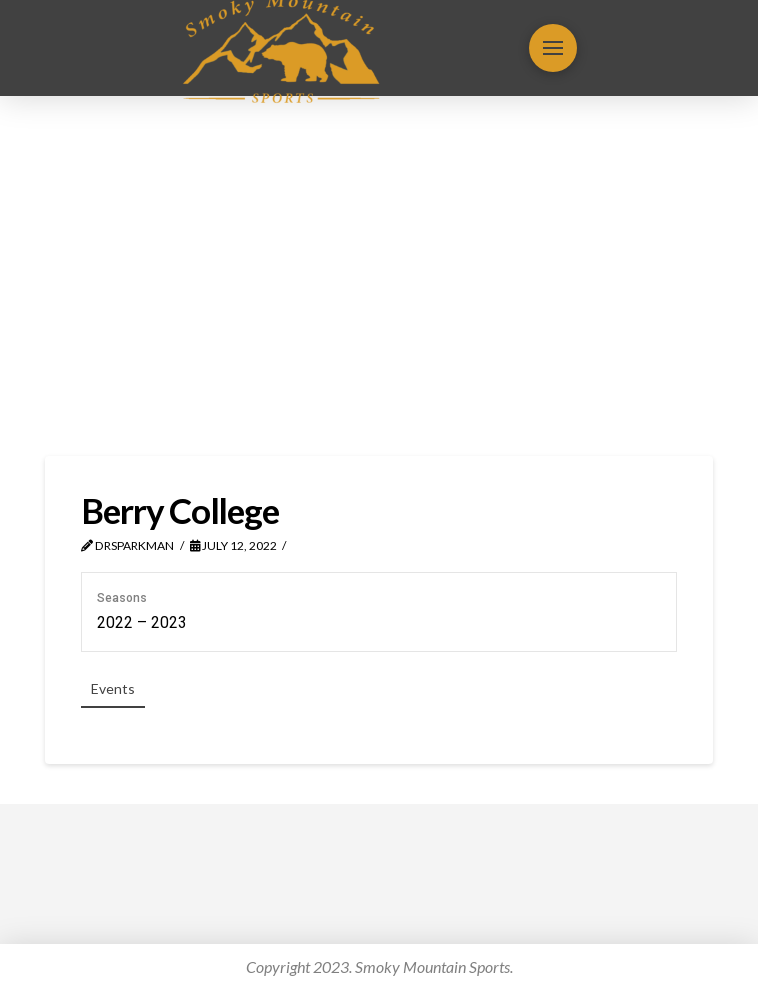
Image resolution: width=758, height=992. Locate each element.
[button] (553, 48)
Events (113, 688)
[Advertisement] (379, 276)
